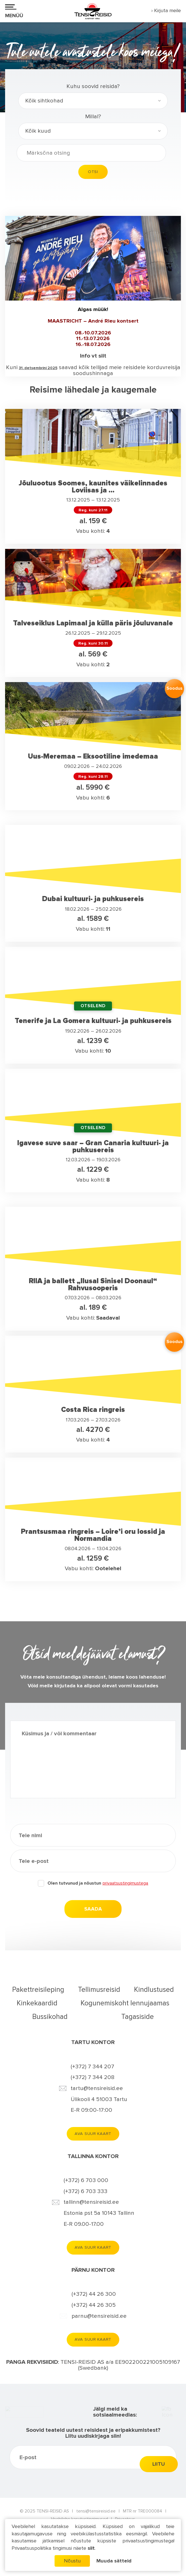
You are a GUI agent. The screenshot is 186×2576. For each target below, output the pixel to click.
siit (91, 2548)
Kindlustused (154, 1990)
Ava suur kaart (92, 2133)
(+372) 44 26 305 (94, 2305)
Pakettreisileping (38, 1990)
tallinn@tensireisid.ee (91, 2202)
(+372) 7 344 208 (92, 2077)
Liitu (158, 2491)
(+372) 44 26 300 (94, 2294)
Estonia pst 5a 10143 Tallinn (99, 2213)
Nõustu (72, 2561)
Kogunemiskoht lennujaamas (125, 2003)
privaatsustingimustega (125, 1883)
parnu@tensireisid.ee (99, 2316)
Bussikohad (50, 2016)
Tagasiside (137, 2016)
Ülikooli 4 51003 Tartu (99, 2099)
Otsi (93, 171)
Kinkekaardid (37, 2003)
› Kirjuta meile (166, 10)
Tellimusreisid (99, 1990)
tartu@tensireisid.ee (97, 2088)
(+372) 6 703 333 (85, 2191)
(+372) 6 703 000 (86, 2180)
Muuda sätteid (113, 2560)
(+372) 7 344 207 (92, 2066)
